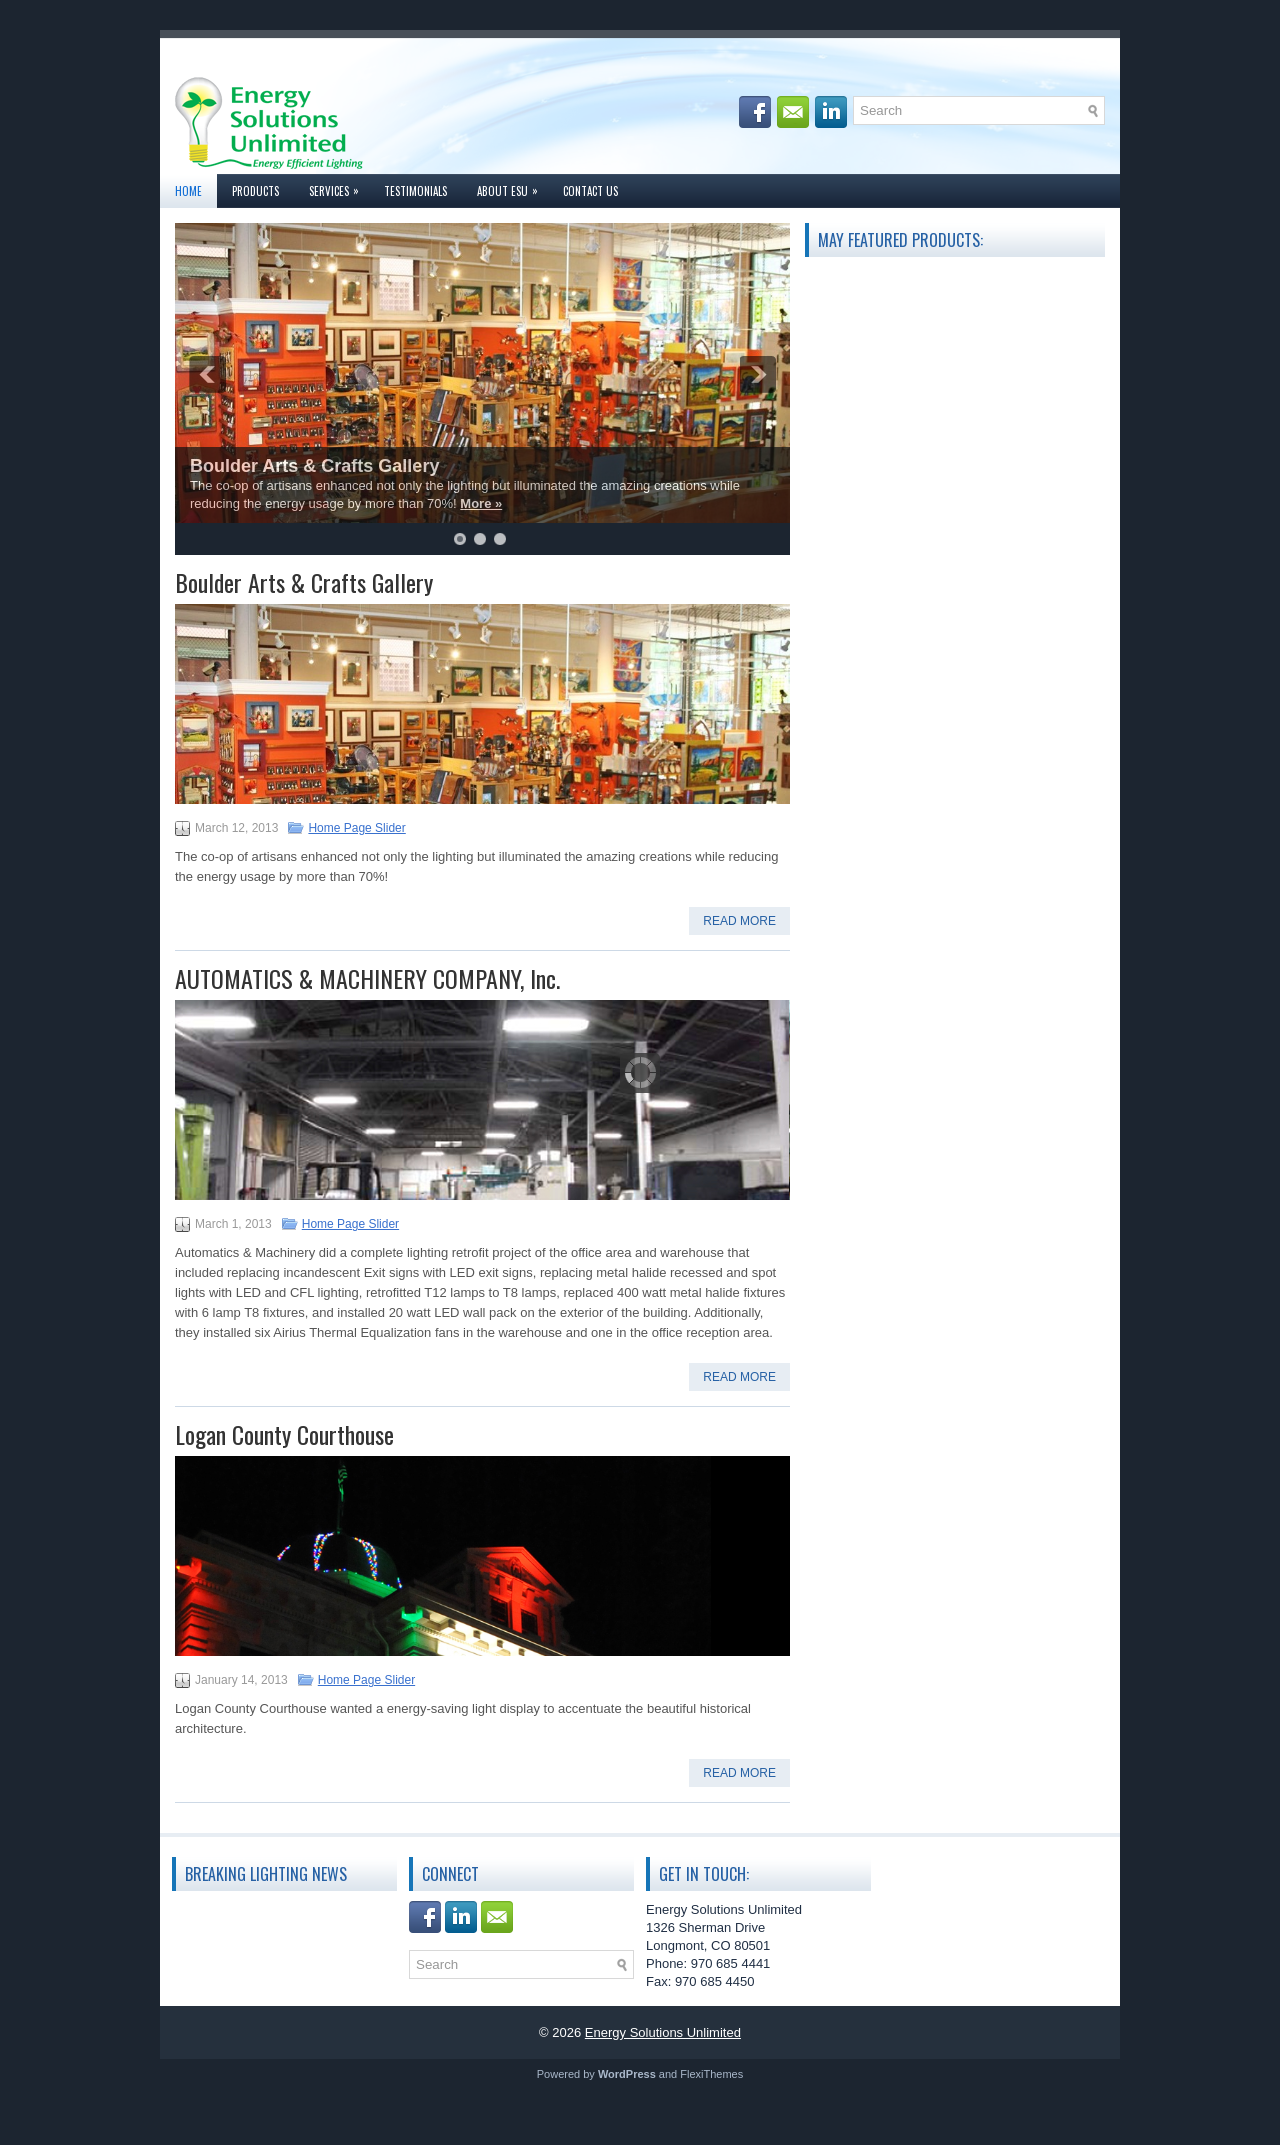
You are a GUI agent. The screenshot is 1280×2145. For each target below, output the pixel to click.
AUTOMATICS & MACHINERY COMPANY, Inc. (367, 978)
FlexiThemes (711, 2074)
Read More (739, 921)
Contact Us (590, 191)
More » (481, 503)
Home (188, 191)
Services (339, 186)
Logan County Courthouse (284, 1434)
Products (255, 191)
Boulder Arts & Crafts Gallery (314, 466)
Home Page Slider (356, 828)
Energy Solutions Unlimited (663, 2032)
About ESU (512, 186)
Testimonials (415, 191)
